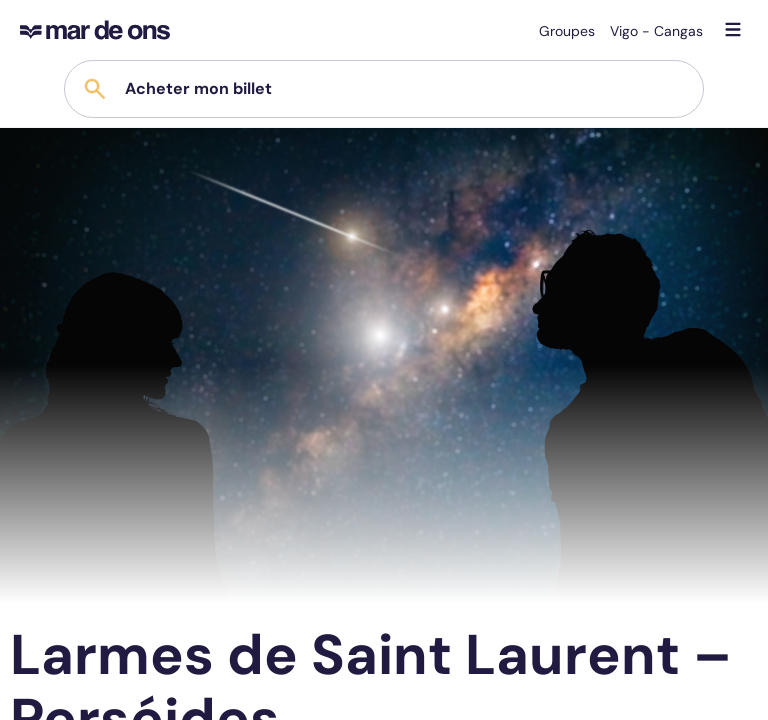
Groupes (567, 31)
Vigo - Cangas (656, 31)
